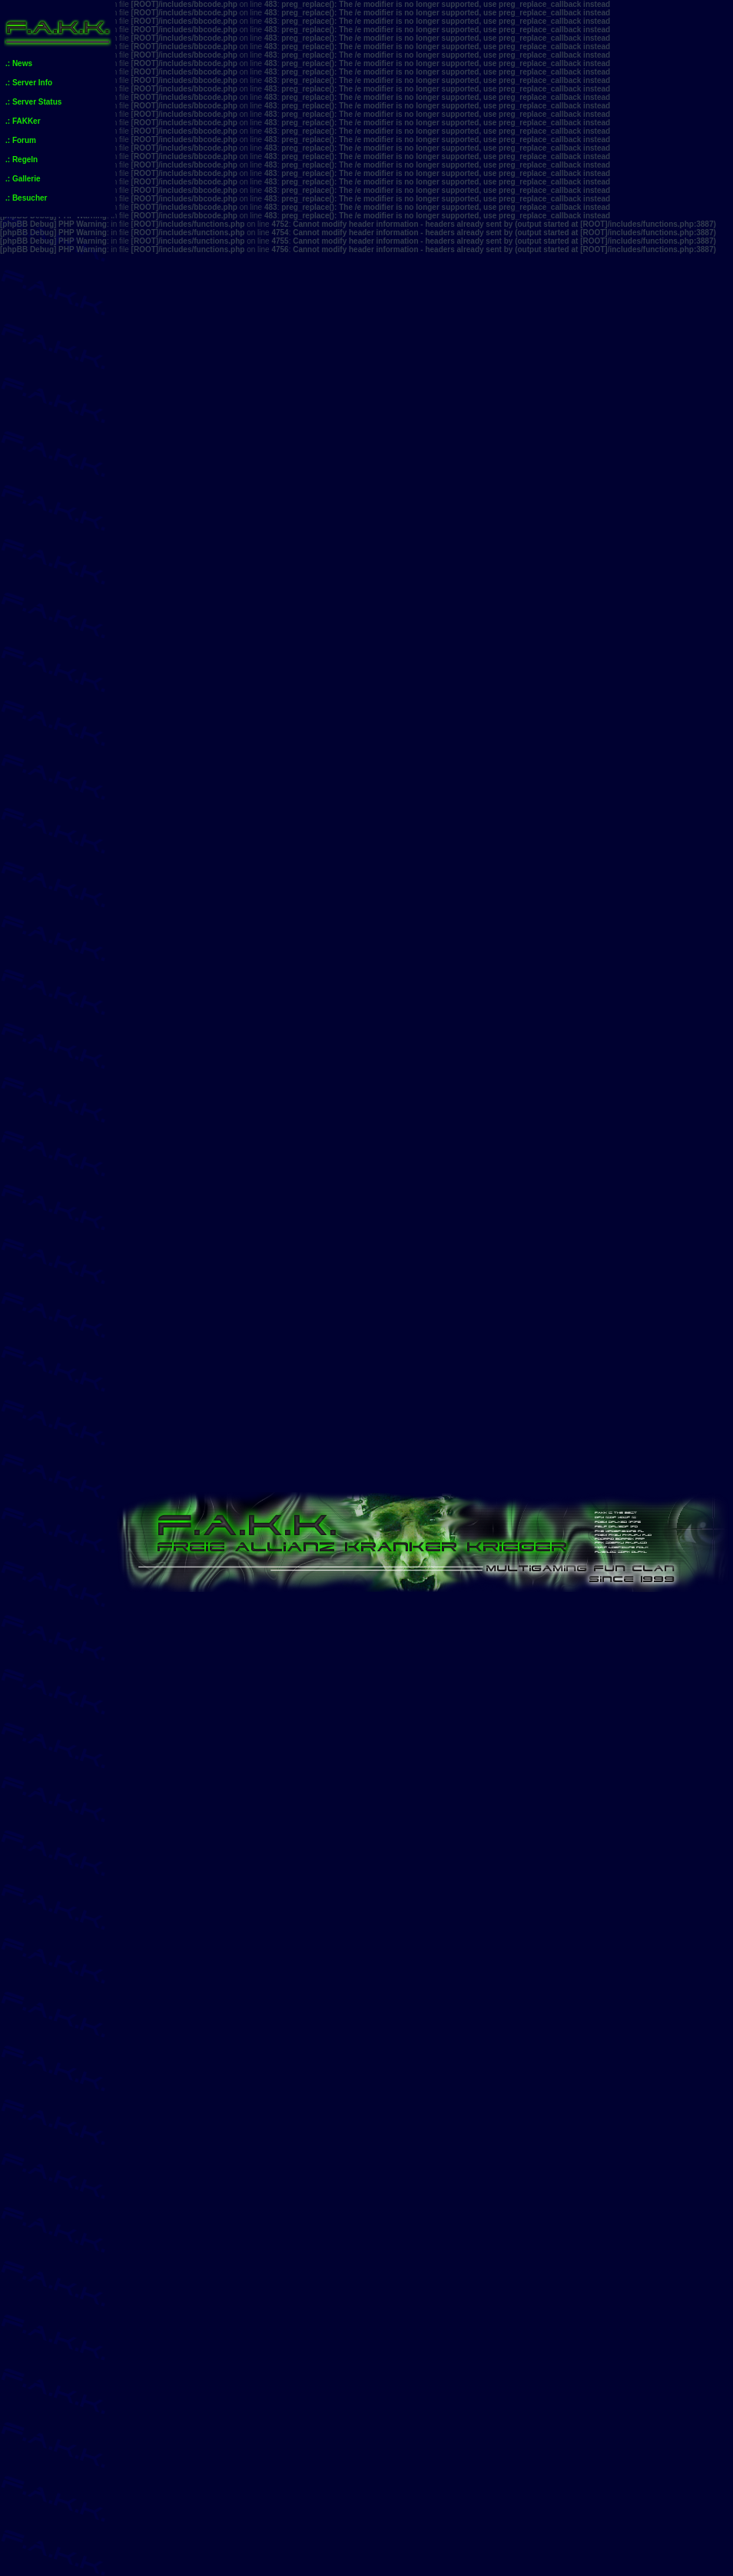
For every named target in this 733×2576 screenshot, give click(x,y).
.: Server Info (28, 82)
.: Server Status (33, 102)
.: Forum (20, 140)
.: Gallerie (23, 179)
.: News (18, 63)
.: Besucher (26, 198)
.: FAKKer (23, 121)
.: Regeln (21, 159)
